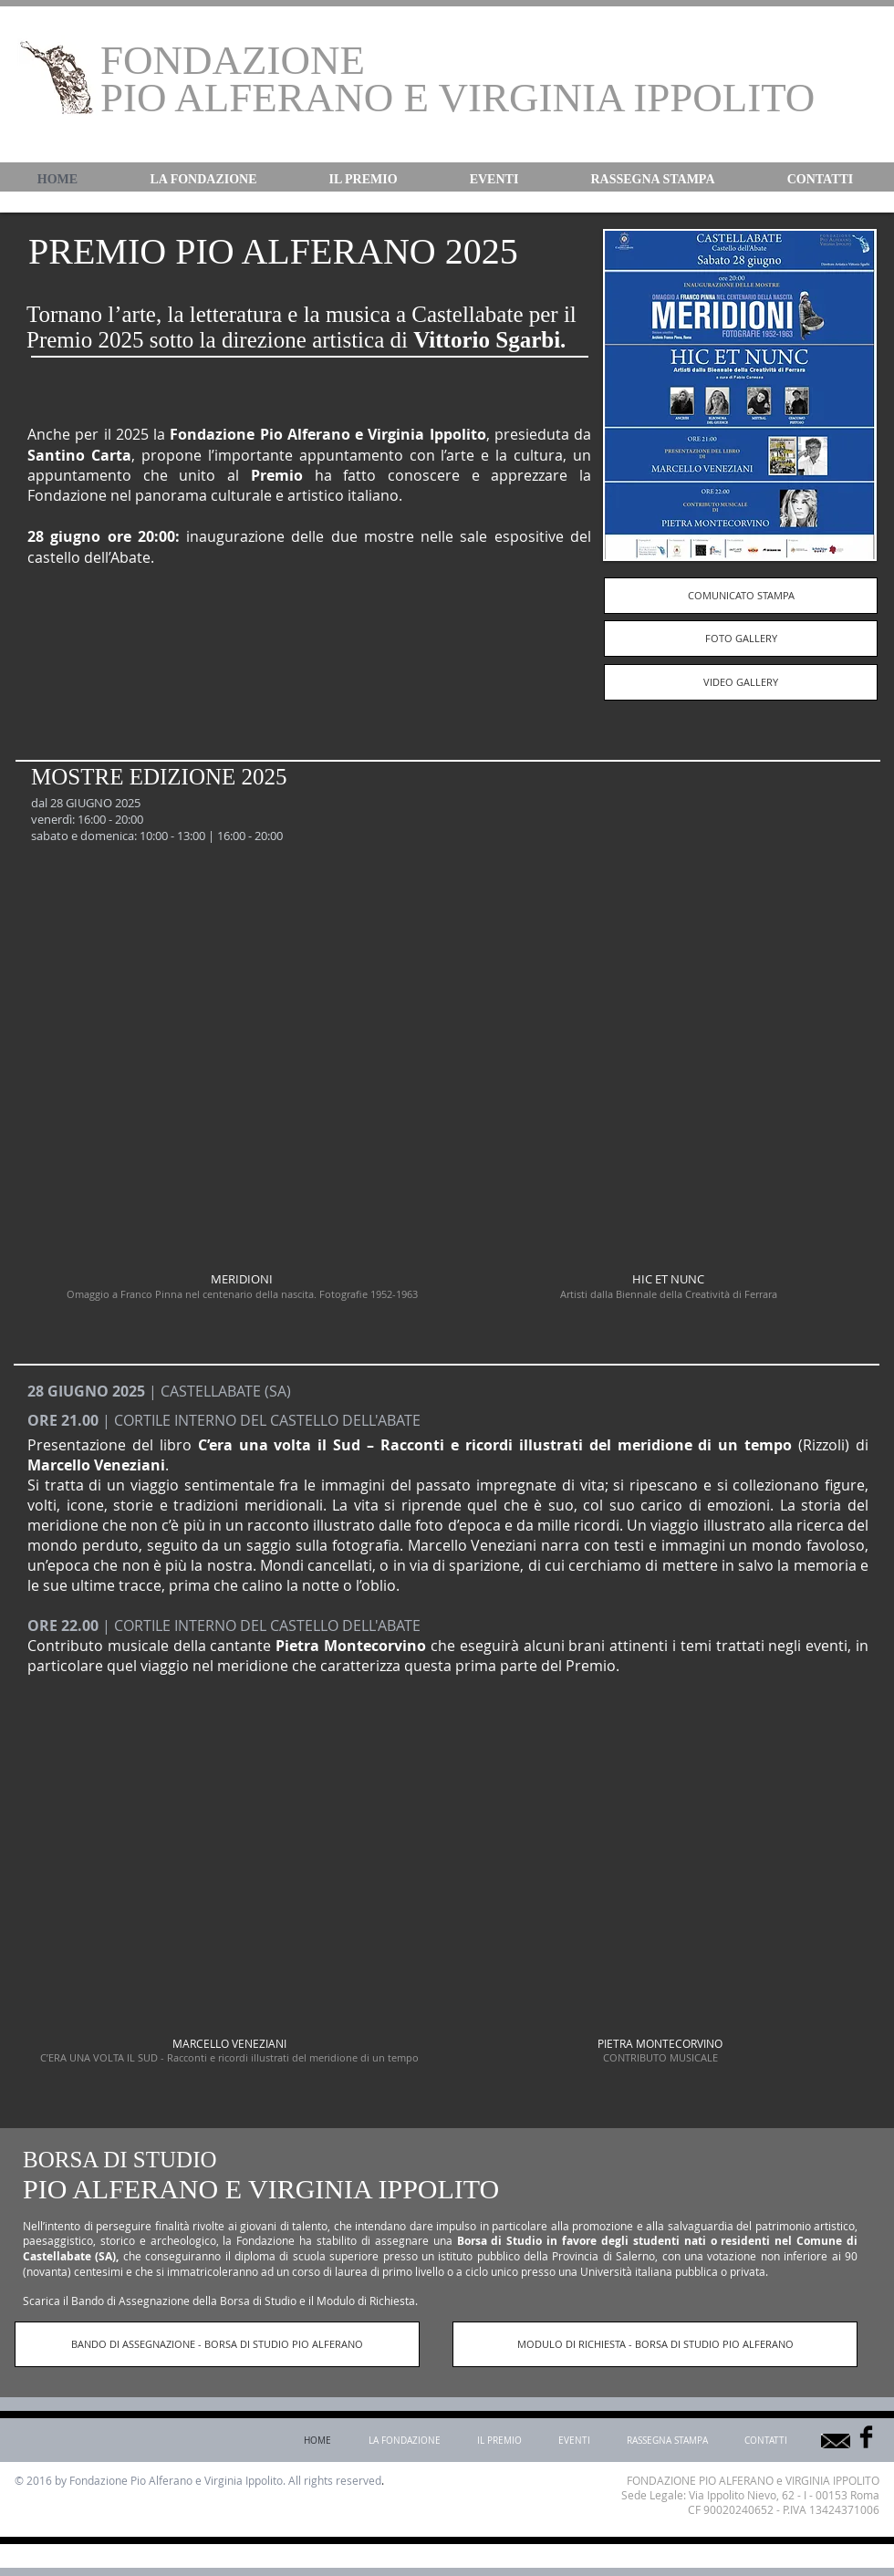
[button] (203, 179)
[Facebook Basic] (866, 2436)
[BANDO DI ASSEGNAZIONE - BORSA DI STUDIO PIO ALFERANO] (217, 2344)
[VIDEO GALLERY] (741, 682)
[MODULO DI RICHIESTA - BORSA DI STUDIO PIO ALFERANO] (655, 2344)
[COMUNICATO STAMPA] (741, 595)
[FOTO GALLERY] (741, 638)
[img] (229, 1919)
